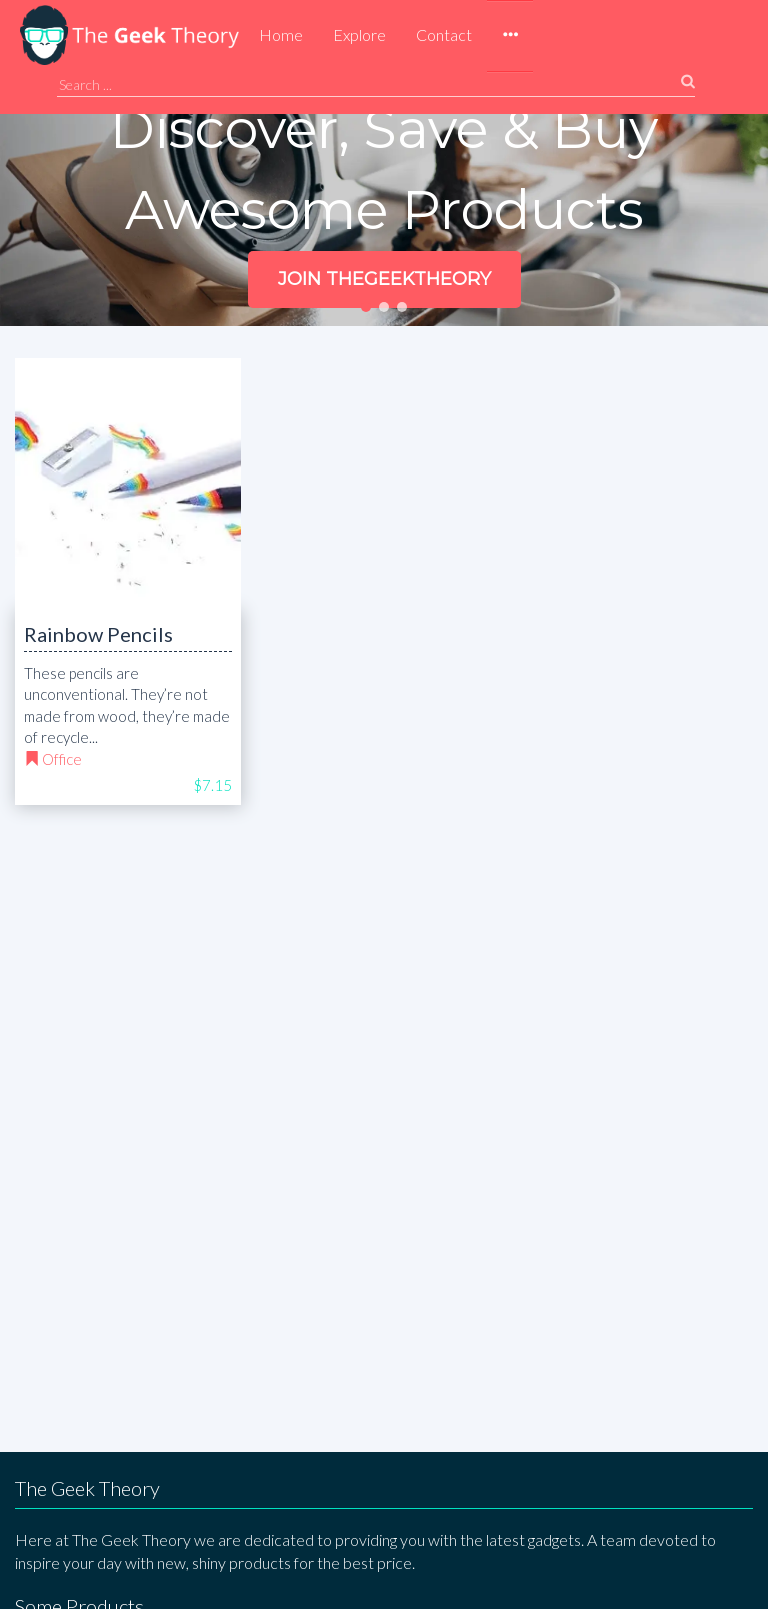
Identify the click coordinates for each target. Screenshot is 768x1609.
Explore (359, 34)
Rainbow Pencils (98, 634)
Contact (444, 34)
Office (62, 759)
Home (281, 34)
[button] (510, 36)
